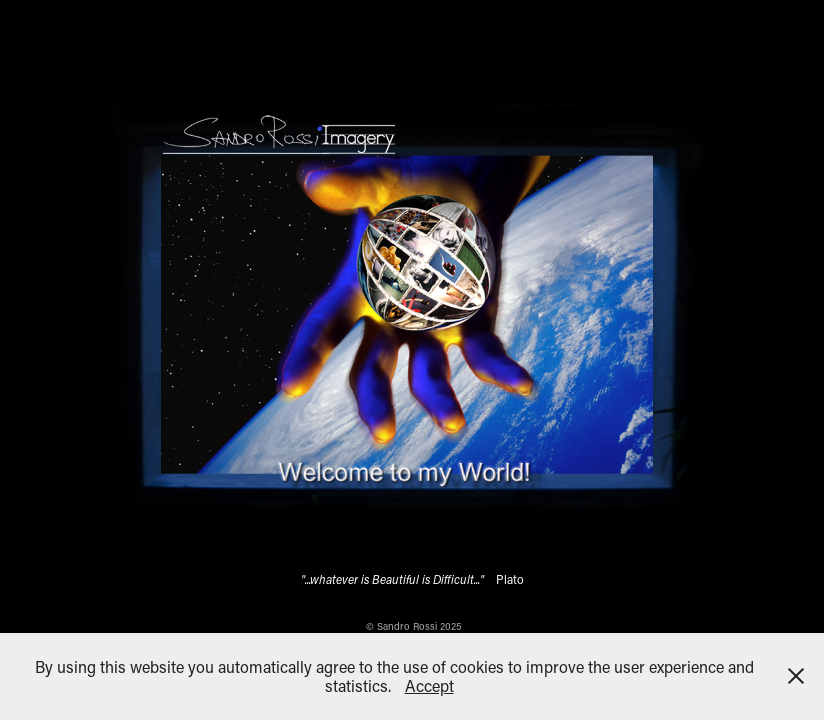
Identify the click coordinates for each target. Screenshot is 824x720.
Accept (429, 685)
